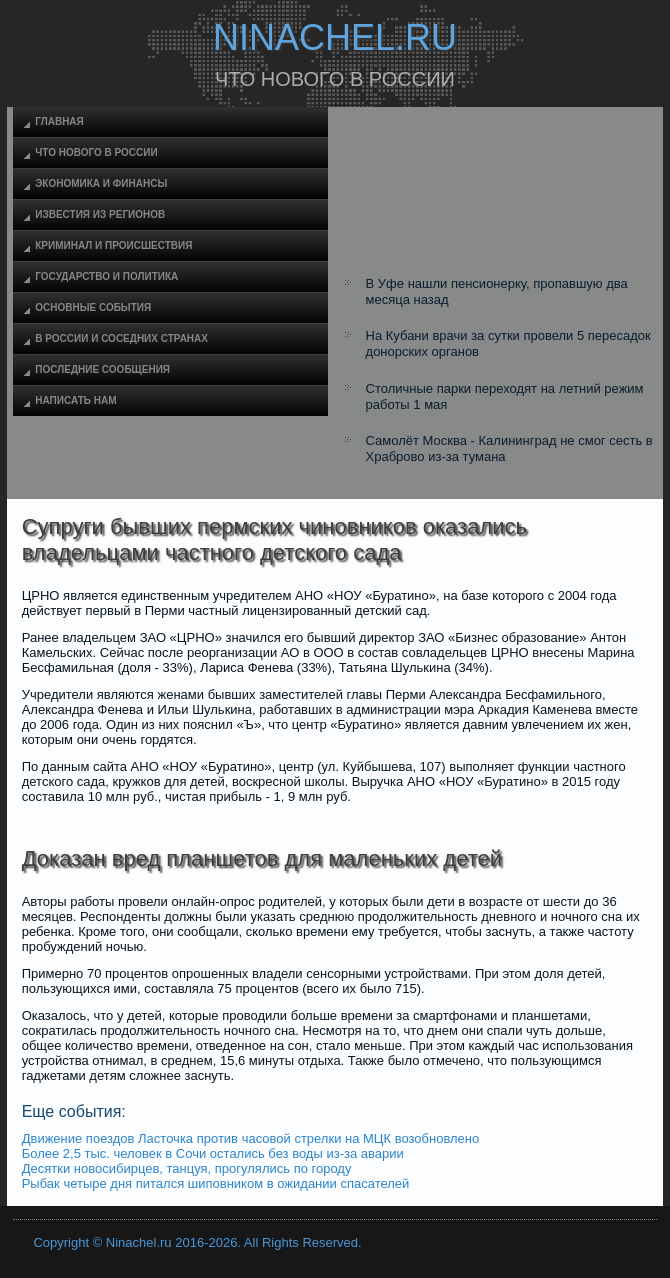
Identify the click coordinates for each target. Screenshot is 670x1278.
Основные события (93, 307)
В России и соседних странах (121, 338)
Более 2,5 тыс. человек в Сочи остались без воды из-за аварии (213, 1153)
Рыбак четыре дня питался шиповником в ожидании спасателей (216, 1183)
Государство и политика (106, 276)
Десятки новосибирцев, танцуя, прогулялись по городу (187, 1168)
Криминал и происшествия (113, 245)
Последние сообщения (102, 369)
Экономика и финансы (101, 183)
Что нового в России (96, 152)
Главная (59, 121)
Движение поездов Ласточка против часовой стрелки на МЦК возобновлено (251, 1138)
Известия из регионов (100, 214)
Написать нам (75, 400)
